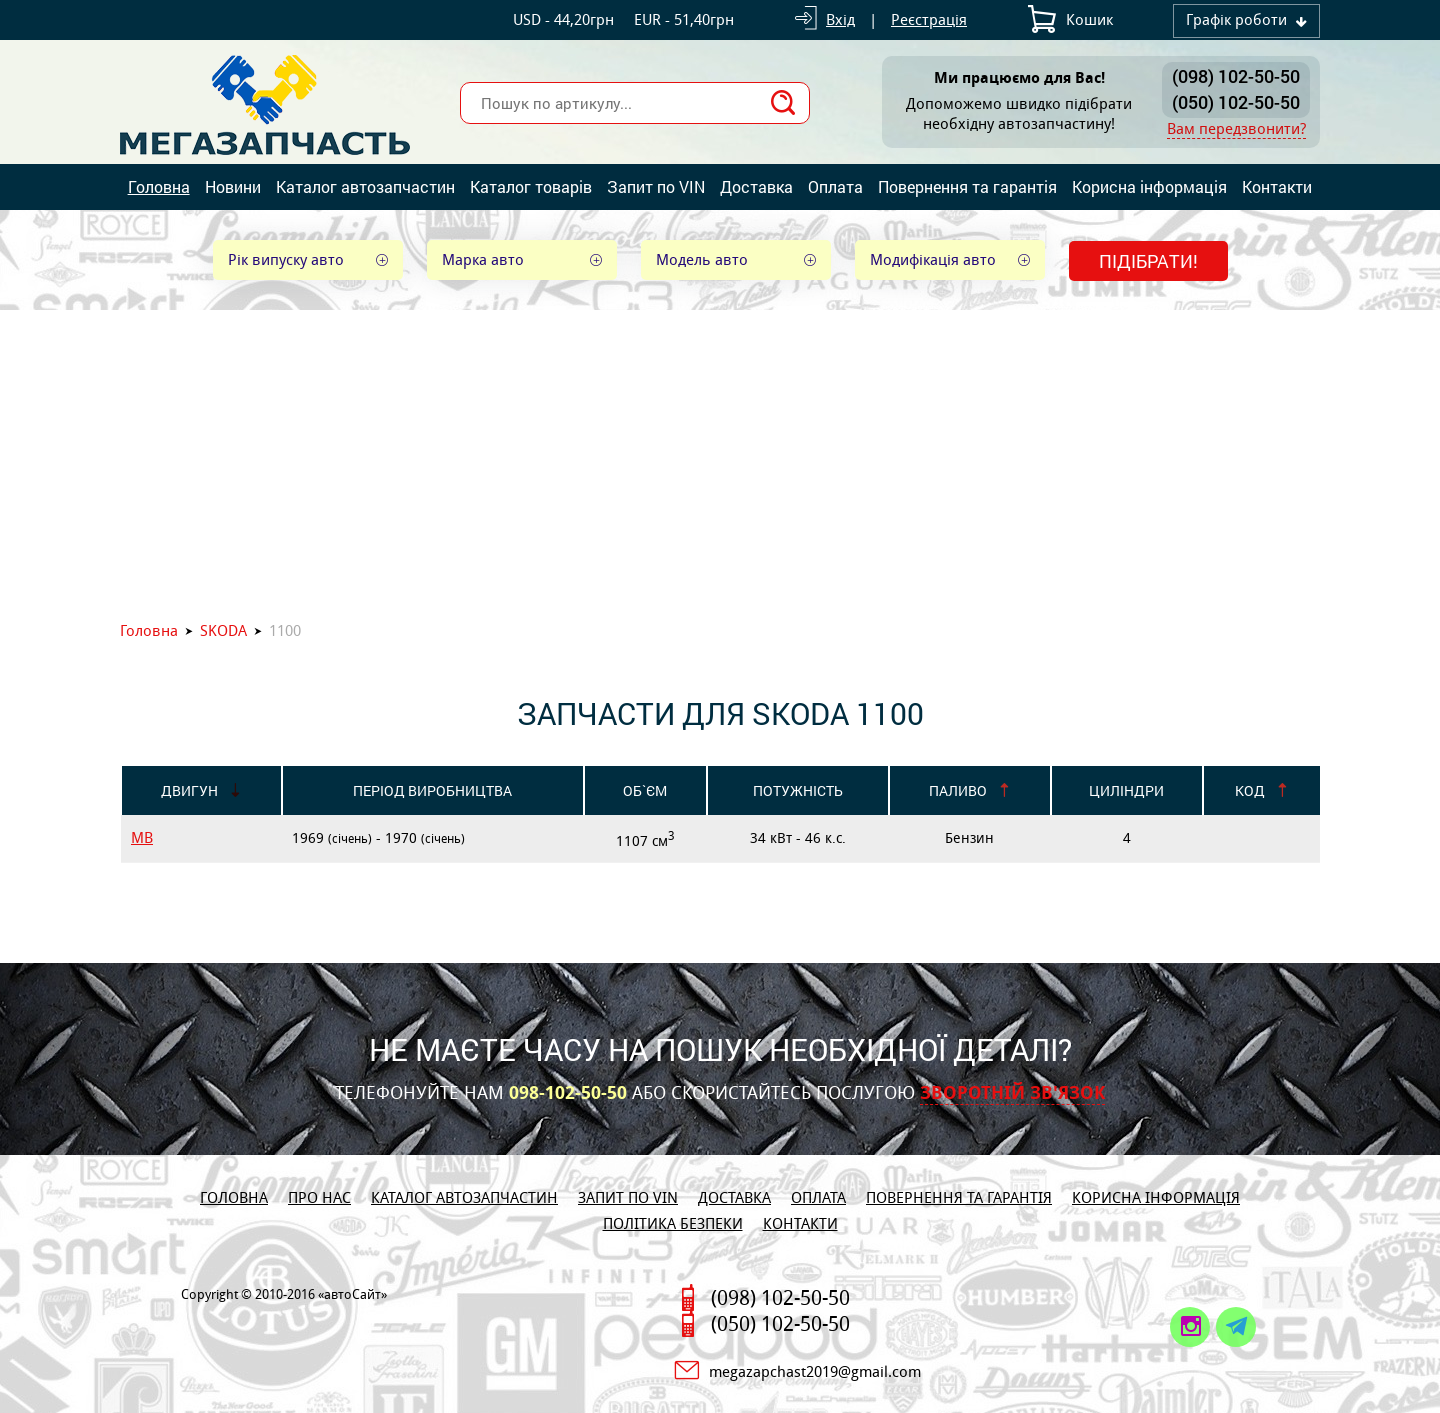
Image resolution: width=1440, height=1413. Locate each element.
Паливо (958, 790)
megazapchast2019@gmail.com (815, 1371)
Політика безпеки (673, 1223)
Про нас (319, 1197)
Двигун (189, 790)
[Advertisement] (720, 460)
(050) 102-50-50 (1236, 102)
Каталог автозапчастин (365, 186)
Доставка (756, 186)
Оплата (835, 186)
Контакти (1277, 186)
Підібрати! (1148, 261)
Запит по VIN (656, 186)
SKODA (223, 630)
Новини (233, 186)
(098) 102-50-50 (1236, 76)
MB (142, 837)
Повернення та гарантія (967, 186)
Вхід (840, 19)
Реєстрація (929, 19)
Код (1250, 790)
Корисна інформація (1149, 186)
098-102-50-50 (568, 1093)
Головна (159, 186)
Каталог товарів (531, 186)
